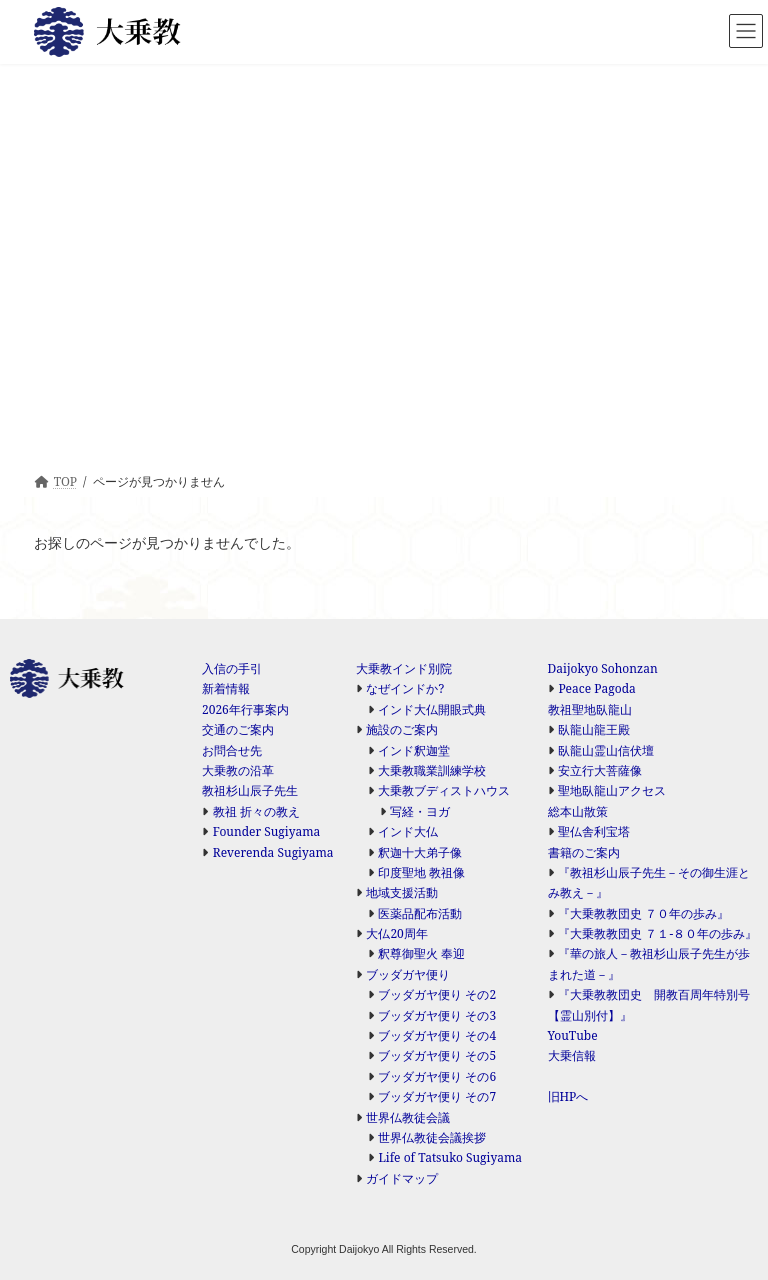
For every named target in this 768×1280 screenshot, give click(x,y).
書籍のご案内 (584, 852)
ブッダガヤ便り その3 (437, 1015)
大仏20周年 (396, 933)
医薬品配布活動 (420, 913)
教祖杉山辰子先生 (250, 790)
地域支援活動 (402, 892)
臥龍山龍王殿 (594, 729)
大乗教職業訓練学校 (432, 770)
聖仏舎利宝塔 (594, 831)
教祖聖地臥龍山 (590, 709)
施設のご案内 (402, 729)
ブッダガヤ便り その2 (437, 994)
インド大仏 (408, 831)
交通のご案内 (238, 729)
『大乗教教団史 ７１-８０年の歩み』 (657, 933)
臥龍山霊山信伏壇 (606, 750)
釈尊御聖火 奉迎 (421, 953)
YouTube (573, 1035)
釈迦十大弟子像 (420, 852)
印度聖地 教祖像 (421, 872)
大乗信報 (572, 1055)
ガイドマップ (402, 1178)
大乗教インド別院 (404, 668)
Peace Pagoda (596, 688)
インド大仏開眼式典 (432, 709)
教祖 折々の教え (256, 811)
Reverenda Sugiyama (273, 852)
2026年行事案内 (245, 709)
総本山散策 (578, 811)
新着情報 (226, 688)
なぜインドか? (405, 688)
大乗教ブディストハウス (444, 790)
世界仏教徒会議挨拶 (432, 1137)
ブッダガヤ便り (408, 974)
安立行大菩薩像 (600, 770)
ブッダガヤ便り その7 (437, 1096)
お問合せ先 (232, 750)
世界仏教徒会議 (408, 1117)
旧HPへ (568, 1096)
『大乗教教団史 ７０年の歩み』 (643, 913)
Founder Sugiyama (267, 831)
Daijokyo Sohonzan (603, 668)
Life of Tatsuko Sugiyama (450, 1157)
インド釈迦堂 (414, 750)
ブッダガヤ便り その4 (437, 1035)
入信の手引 (232, 668)
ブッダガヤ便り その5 (437, 1055)
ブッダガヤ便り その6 (437, 1076)
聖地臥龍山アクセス (612, 790)
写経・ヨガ (420, 811)
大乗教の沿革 (238, 770)
